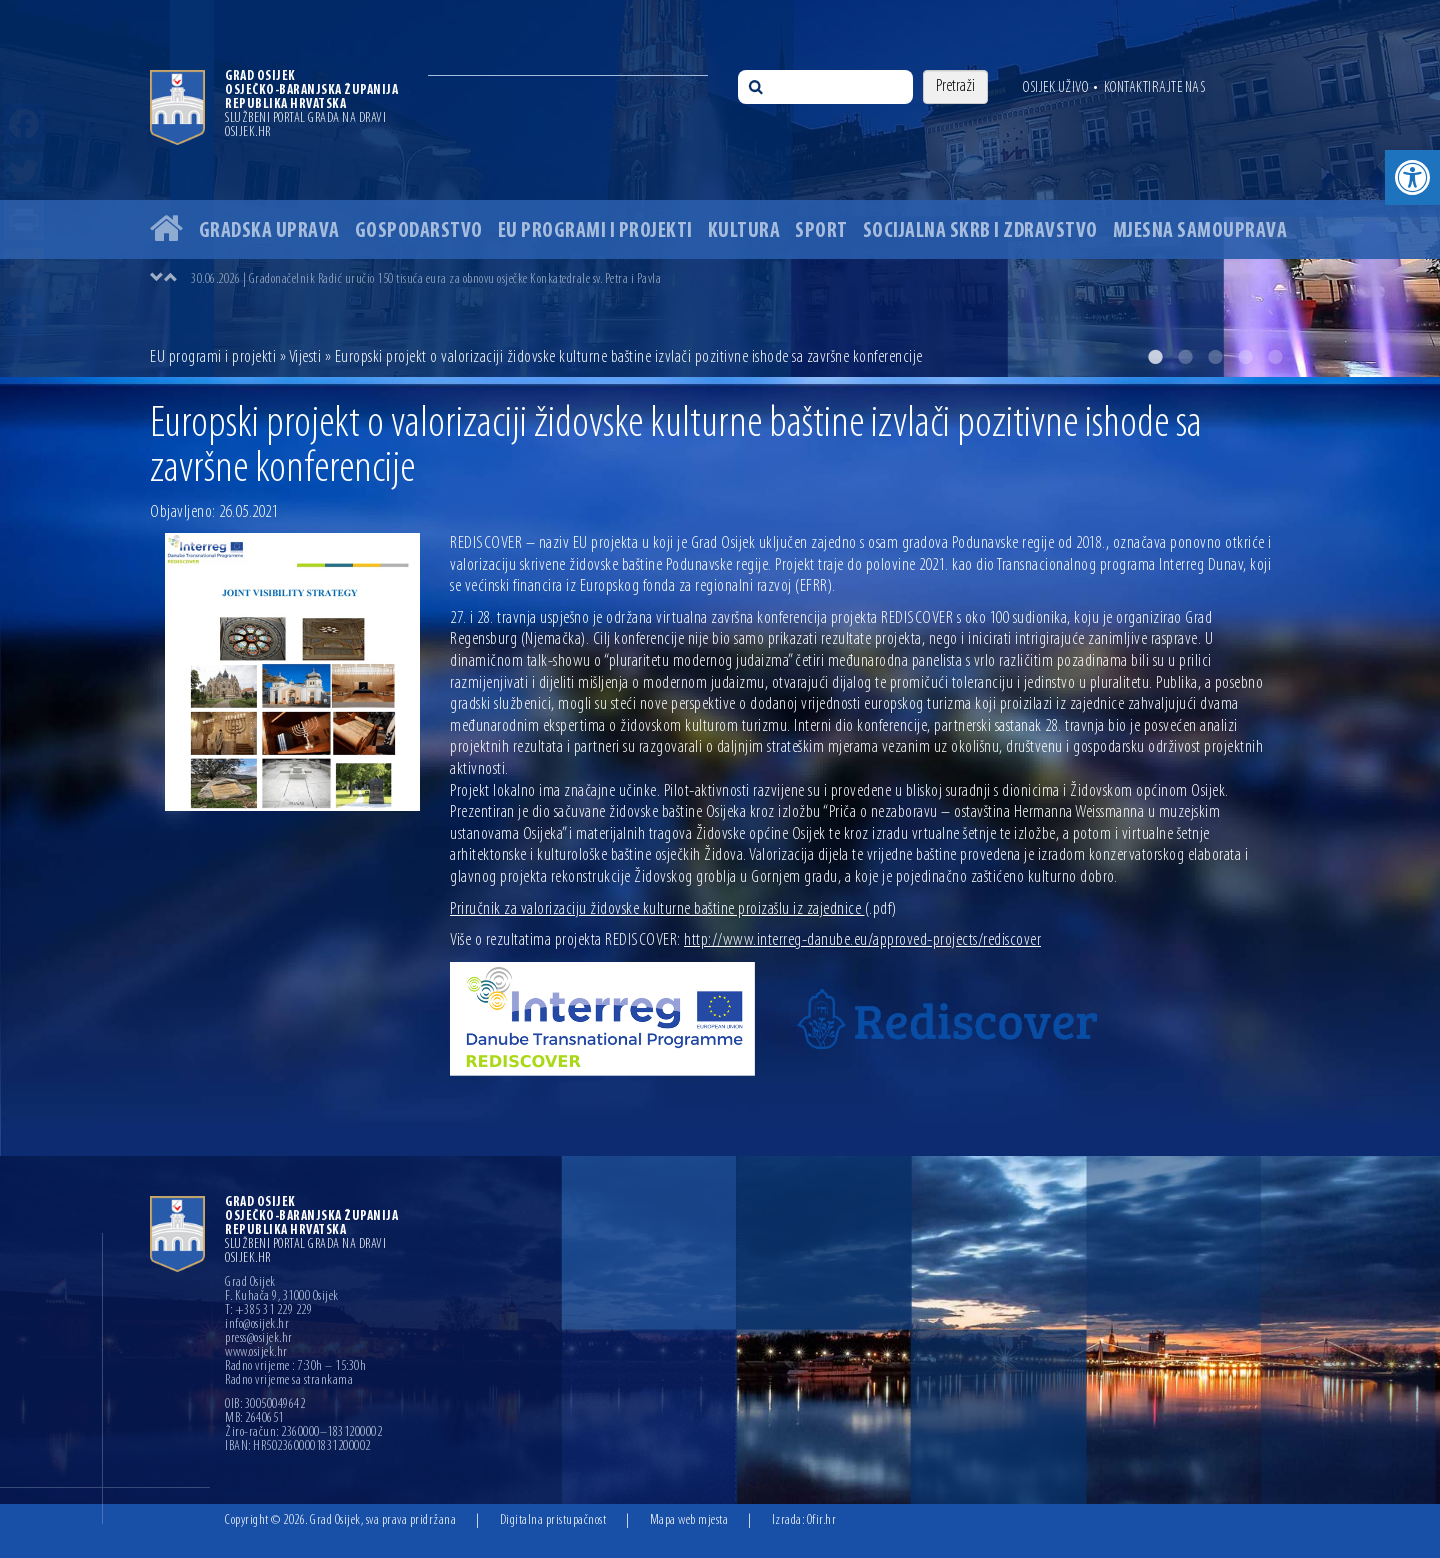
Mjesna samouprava (1200, 231)
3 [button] (1215, 357)
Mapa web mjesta (689, 1520)
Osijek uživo (1055, 88)
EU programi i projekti (595, 231)
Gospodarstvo (419, 231)
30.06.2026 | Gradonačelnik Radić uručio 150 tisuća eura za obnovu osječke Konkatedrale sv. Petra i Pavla (426, 279)
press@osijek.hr (259, 1339)
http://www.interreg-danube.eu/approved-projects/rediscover (862, 940)
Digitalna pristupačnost (553, 1520)
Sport (821, 231)
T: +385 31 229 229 (268, 1311)
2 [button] (1185, 357)
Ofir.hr (822, 1520)
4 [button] (1245, 357)
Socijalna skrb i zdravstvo (980, 231)
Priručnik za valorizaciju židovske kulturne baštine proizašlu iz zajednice (673, 909)
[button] (1412, 177)
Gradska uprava (269, 231)
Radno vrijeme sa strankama (289, 1381)
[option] (720, 188)
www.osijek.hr (256, 1353)
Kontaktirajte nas (1155, 88)
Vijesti (305, 357)
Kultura (744, 231)
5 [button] (1275, 357)
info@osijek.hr (257, 1325)
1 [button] (1155, 357)
